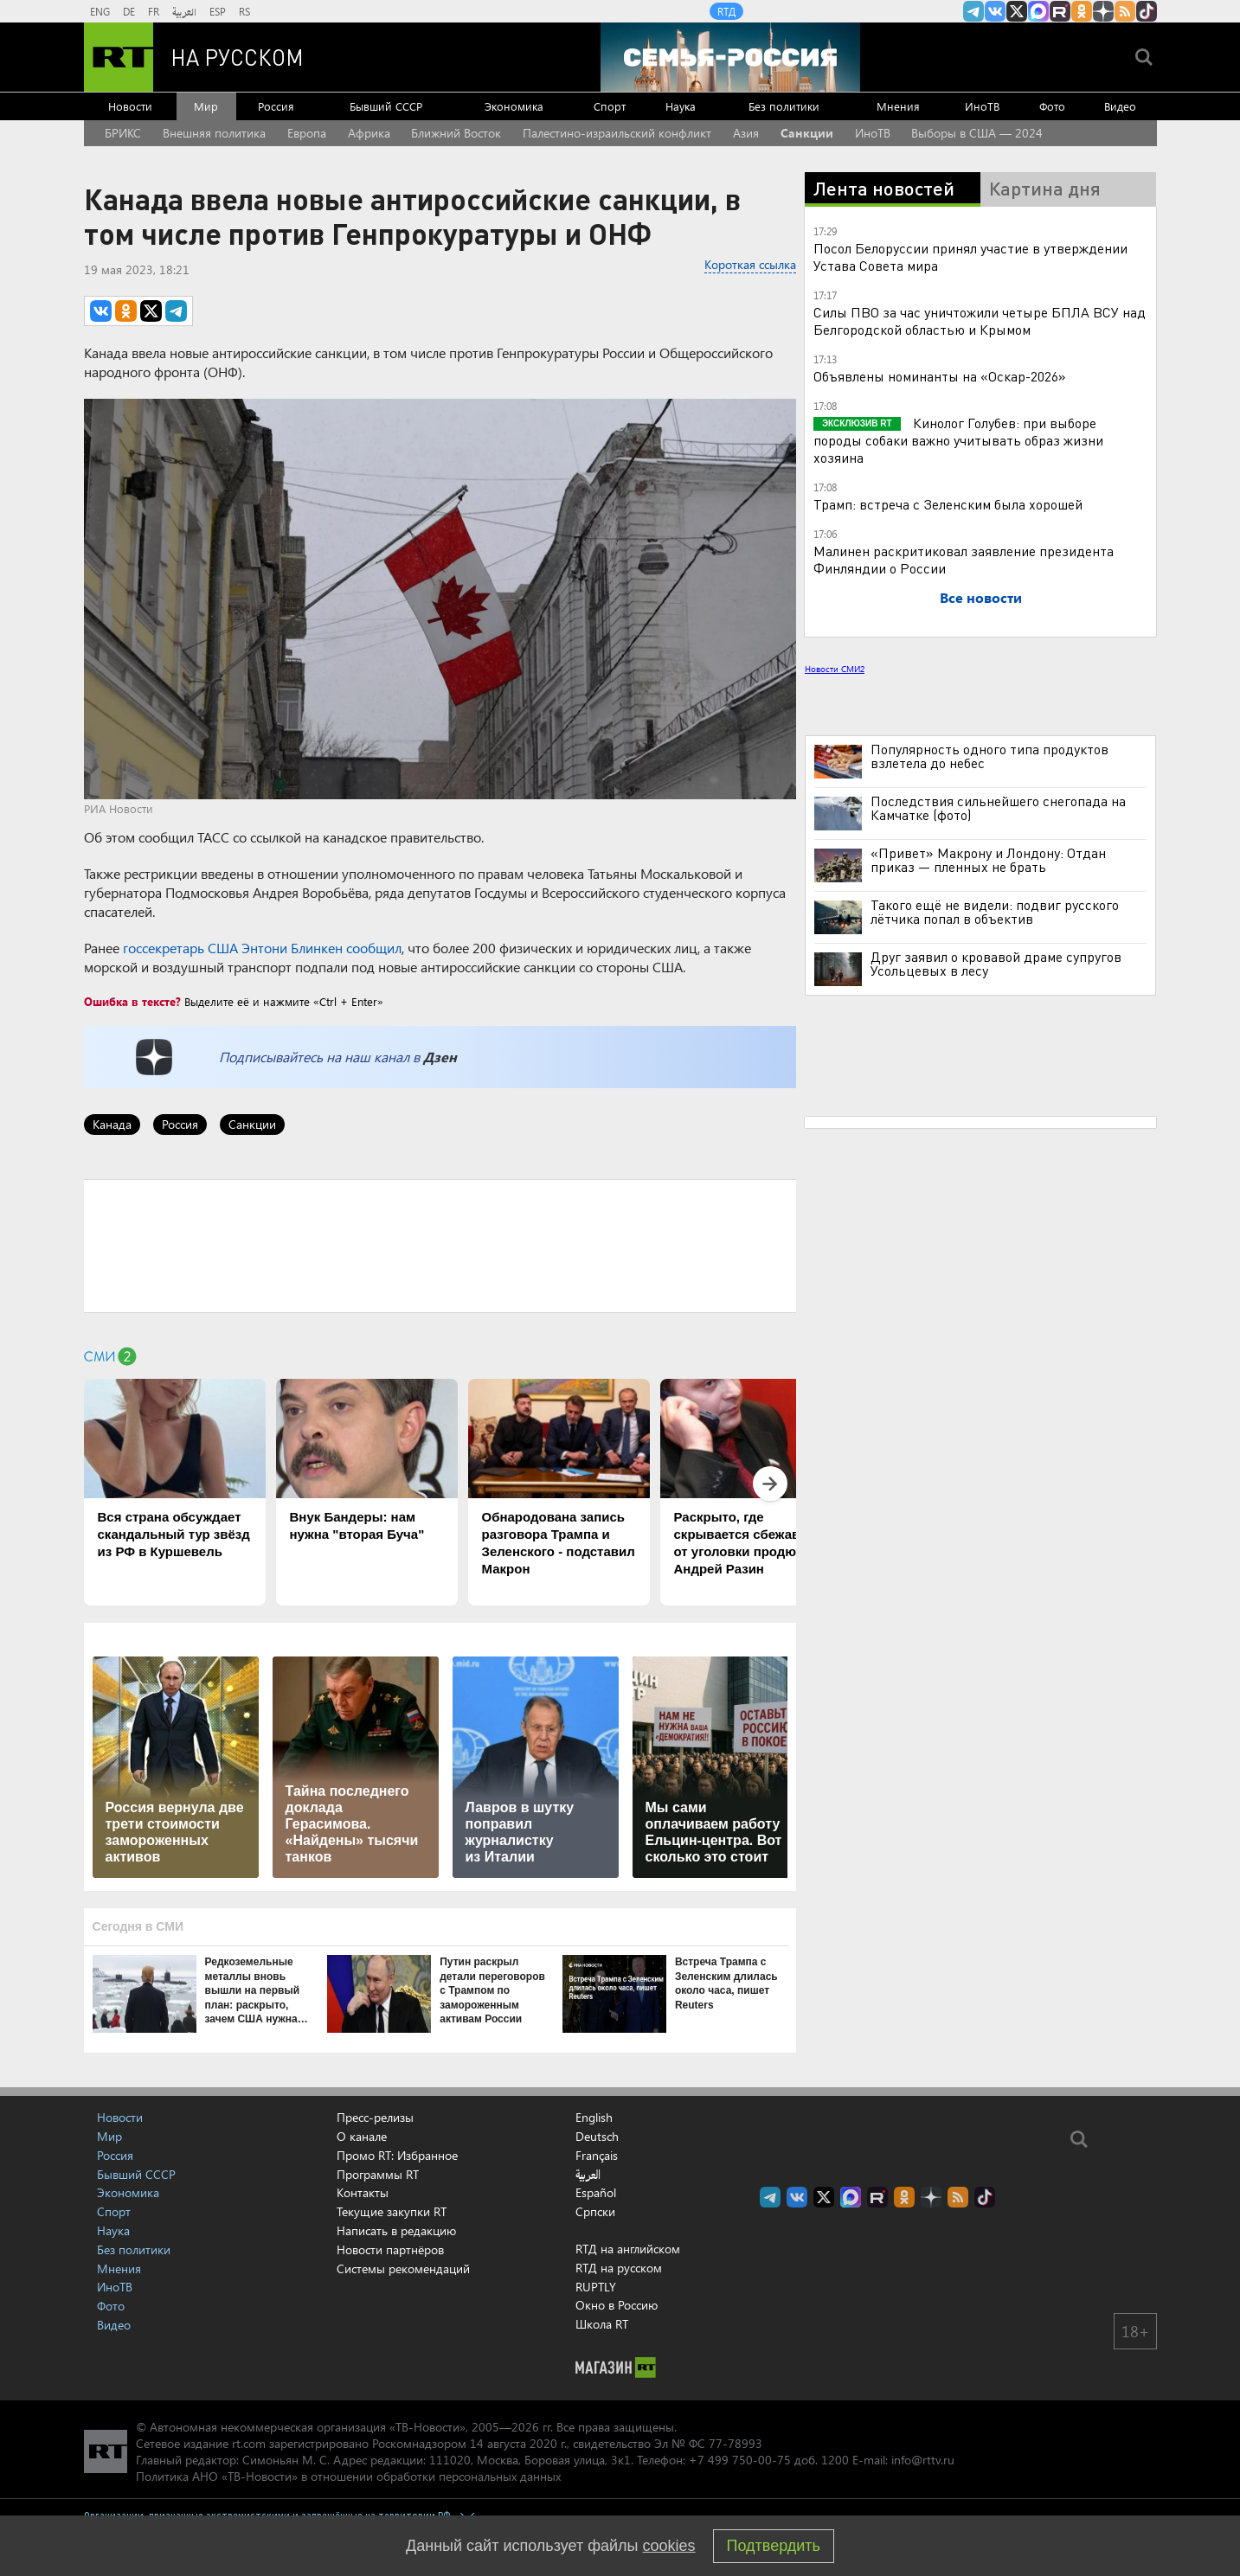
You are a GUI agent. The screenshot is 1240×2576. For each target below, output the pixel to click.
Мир (206, 106)
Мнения (898, 106)
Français (596, 2155)
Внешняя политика (214, 133)
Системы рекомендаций (403, 2268)
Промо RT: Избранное (397, 2155)
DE (129, 11)
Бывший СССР (386, 106)
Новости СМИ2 (834, 669)
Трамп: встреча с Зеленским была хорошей (948, 504)
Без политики (783, 106)
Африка (369, 133)
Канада (112, 1124)
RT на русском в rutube (1060, 11)
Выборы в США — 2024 (977, 133)
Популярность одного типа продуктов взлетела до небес (989, 756)
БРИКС (123, 133)
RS (244, 11)
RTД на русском (618, 2267)
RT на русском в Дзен (1103, 11)
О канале (362, 2136)
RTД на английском (627, 2248)
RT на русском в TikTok (1146, 11)
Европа (306, 133)
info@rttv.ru (922, 2459)
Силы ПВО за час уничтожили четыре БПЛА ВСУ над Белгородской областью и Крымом (979, 320)
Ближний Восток (456, 133)
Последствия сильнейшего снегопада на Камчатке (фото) (998, 808)
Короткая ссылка (750, 264)
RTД (726, 11)
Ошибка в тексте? (132, 1001)
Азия (746, 133)
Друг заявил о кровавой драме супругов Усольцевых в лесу (996, 963)
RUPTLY (595, 2286)
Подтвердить (773, 2545)
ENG (100, 11)
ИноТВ (982, 106)
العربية (184, 11)
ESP (217, 11)
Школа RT (601, 2324)
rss (1125, 11)
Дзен (440, 1057)
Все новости (981, 597)
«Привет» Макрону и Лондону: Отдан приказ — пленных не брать (988, 860)
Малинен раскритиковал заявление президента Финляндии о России (963, 559)
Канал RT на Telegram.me (973, 11)
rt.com (249, 2443)
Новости (130, 106)
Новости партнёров (390, 2249)
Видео (1120, 106)
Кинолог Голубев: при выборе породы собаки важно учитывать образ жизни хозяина (958, 439)
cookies (669, 2545)
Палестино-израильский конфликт (617, 133)
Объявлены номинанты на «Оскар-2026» (939, 376)
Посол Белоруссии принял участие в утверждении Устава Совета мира (970, 256)
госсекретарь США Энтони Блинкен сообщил (262, 948)
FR (153, 11)
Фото (1052, 106)
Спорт (610, 106)
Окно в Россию (616, 2305)
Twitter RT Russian (1016, 11)
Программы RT (378, 2174)
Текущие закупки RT (392, 2211)
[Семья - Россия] (730, 57)
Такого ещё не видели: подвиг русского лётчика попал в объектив (995, 912)
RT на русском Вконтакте (995, 11)
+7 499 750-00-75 (740, 2459)
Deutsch (597, 2136)
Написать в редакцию (396, 2230)
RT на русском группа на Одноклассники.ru (1081, 11)
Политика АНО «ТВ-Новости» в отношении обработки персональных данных (348, 2476)
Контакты (363, 2192)
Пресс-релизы (375, 2117)
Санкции (807, 133)
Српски (595, 2212)
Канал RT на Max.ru (1038, 11)
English (594, 2117)
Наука (680, 106)
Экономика (514, 106)
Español (595, 2192)
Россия (276, 106)
